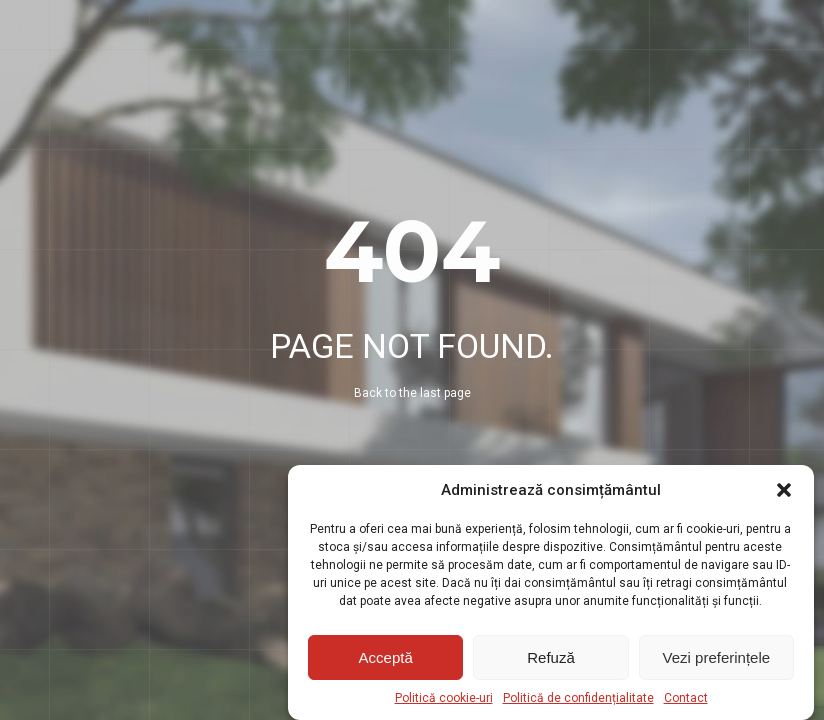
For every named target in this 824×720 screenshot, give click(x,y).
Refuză (551, 657)
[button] (784, 490)
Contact (686, 698)
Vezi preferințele (717, 657)
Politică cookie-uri (444, 698)
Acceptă (386, 657)
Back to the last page (412, 393)
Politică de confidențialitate (578, 698)
